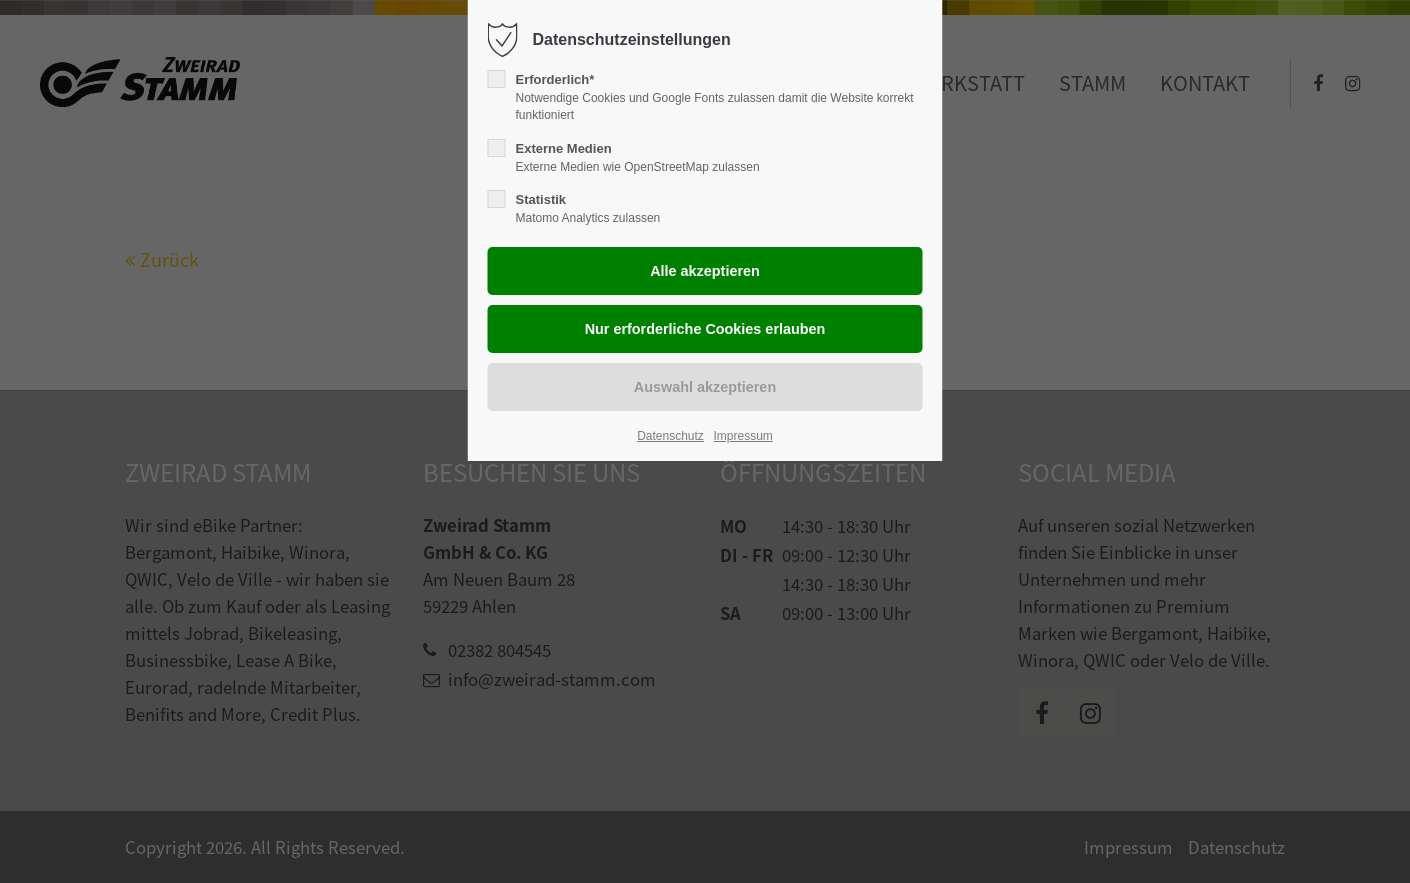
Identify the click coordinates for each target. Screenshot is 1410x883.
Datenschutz (670, 436)
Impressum (742, 436)
